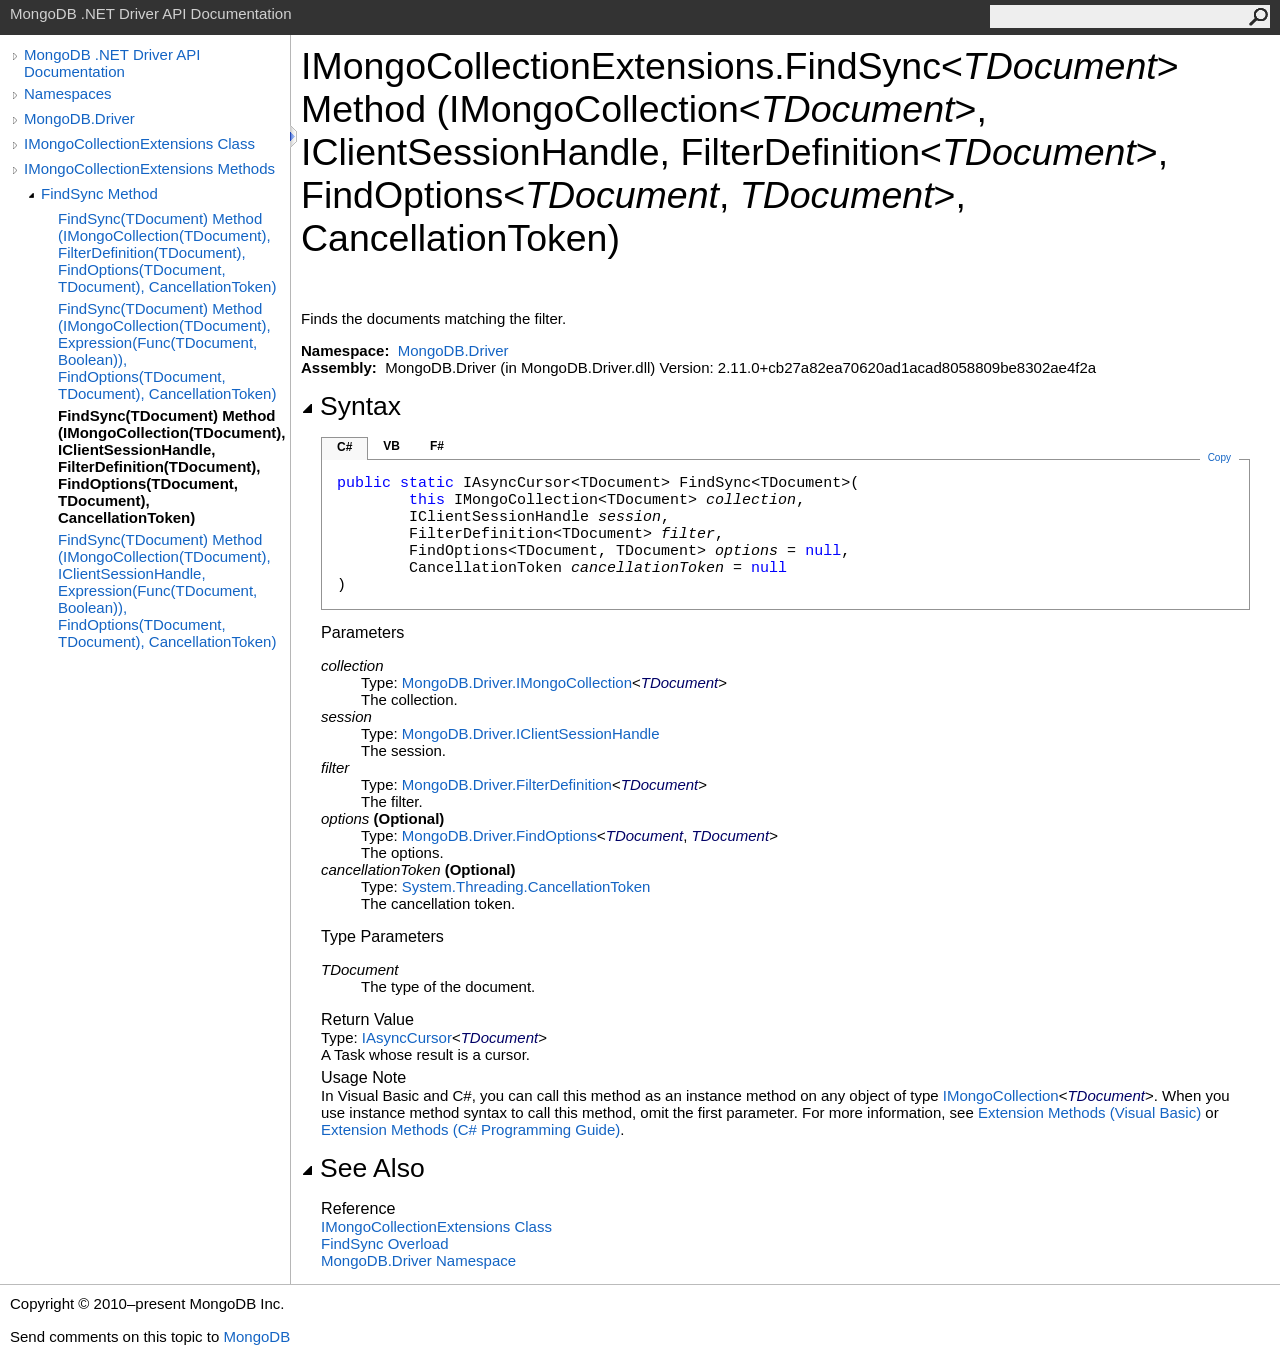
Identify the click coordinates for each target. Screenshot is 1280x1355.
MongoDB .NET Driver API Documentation (112, 63)
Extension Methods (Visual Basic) (1089, 1112)
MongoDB (256, 1336)
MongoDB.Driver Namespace (418, 1260)
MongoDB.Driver (79, 118)
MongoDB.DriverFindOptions (499, 835)
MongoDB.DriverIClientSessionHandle (531, 733)
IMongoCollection (1001, 1095)
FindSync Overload (385, 1243)
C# (344, 447)
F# (437, 446)
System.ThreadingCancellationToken (526, 886)
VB (391, 446)
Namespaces (68, 93)
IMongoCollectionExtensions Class (139, 143)
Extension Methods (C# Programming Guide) (470, 1129)
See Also (363, 1168)
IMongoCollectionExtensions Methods (149, 168)
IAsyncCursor (407, 1037)
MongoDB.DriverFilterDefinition (507, 784)
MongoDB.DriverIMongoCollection (517, 682)
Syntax (351, 406)
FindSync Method (99, 193)
